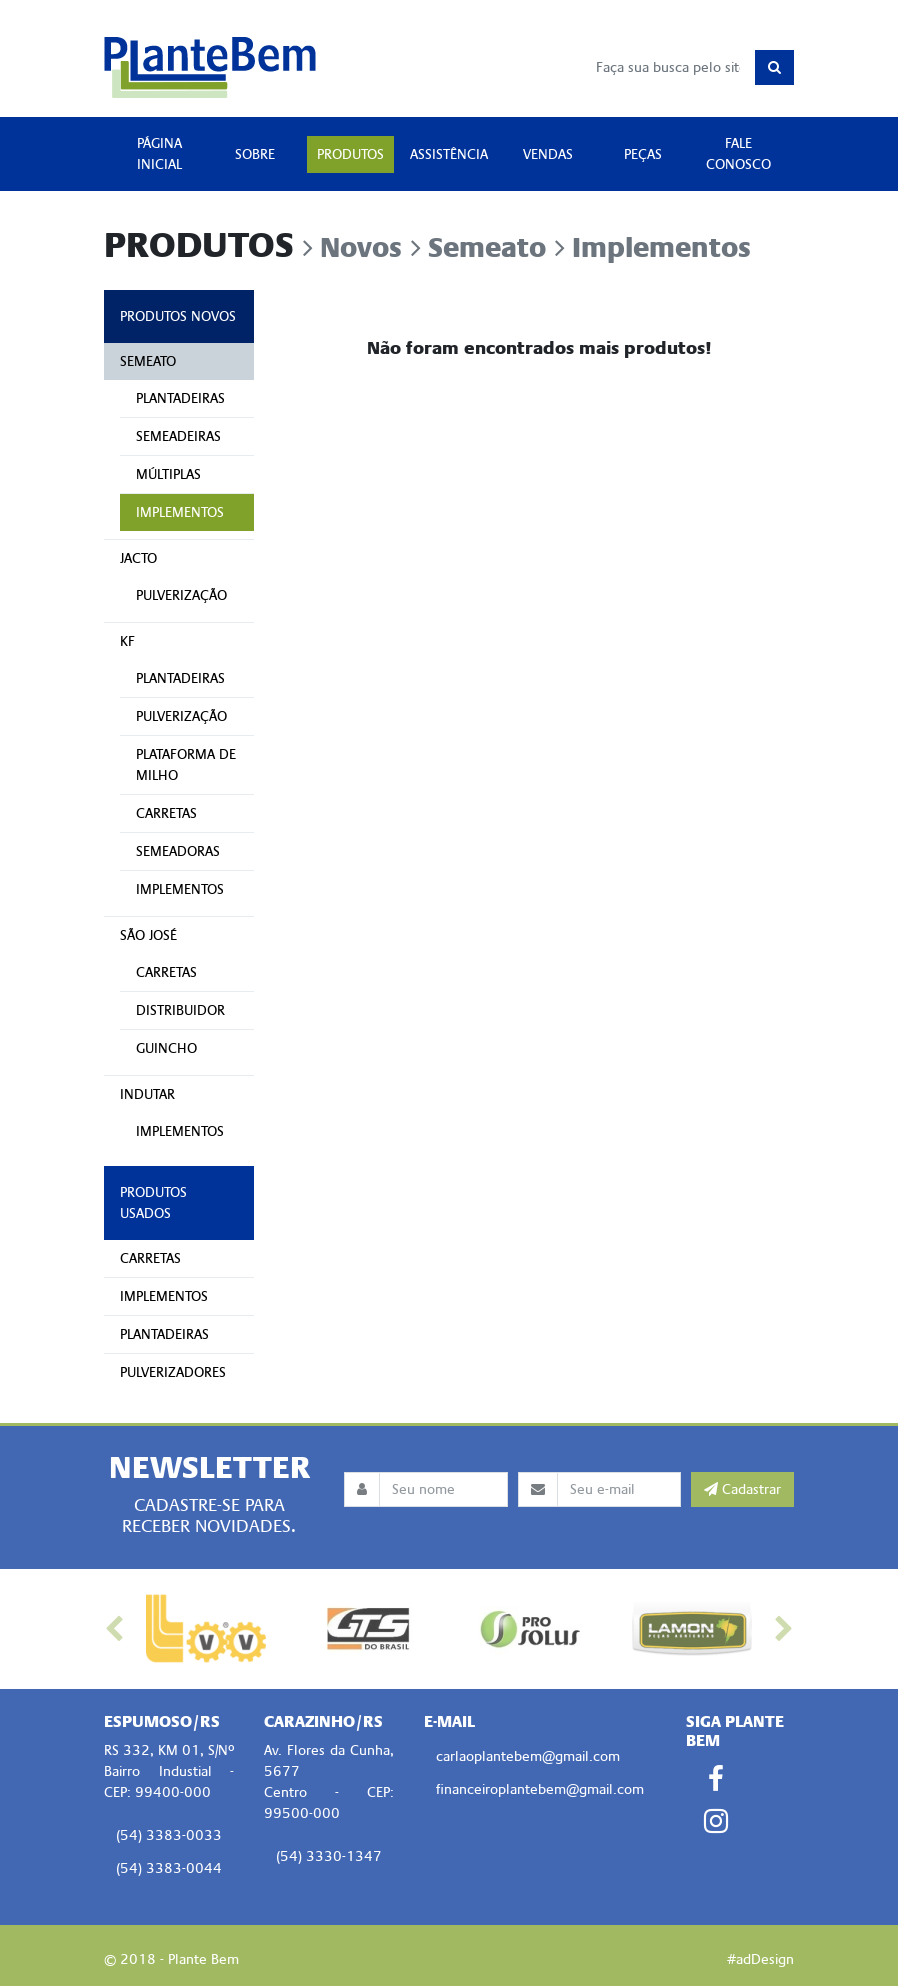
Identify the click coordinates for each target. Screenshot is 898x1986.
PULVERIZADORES (173, 1372)
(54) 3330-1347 (329, 1856)
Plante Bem (210, 67)
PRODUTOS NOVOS (178, 316)
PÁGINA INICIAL (159, 154)
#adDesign (760, 1959)
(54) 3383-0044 (169, 1868)
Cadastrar (742, 1489)
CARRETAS (166, 813)
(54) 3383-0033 (169, 1835)
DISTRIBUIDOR (180, 1010)
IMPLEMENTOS (180, 512)
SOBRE (255, 154)
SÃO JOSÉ (148, 935)
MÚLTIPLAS (168, 474)
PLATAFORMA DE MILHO (186, 765)
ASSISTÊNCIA (449, 154)
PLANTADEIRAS (180, 398)
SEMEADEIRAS (178, 436)
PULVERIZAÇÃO (181, 595)
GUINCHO (166, 1048)
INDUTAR (147, 1094)
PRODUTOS (350, 154)
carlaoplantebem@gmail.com (528, 1756)
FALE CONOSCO (738, 154)
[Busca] (670, 67)
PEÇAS (643, 154)
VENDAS (548, 154)
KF (127, 641)
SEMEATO (148, 361)
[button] (114, 1629)
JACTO (138, 558)
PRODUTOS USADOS (153, 1203)
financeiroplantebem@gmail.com (540, 1789)
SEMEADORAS (178, 851)
